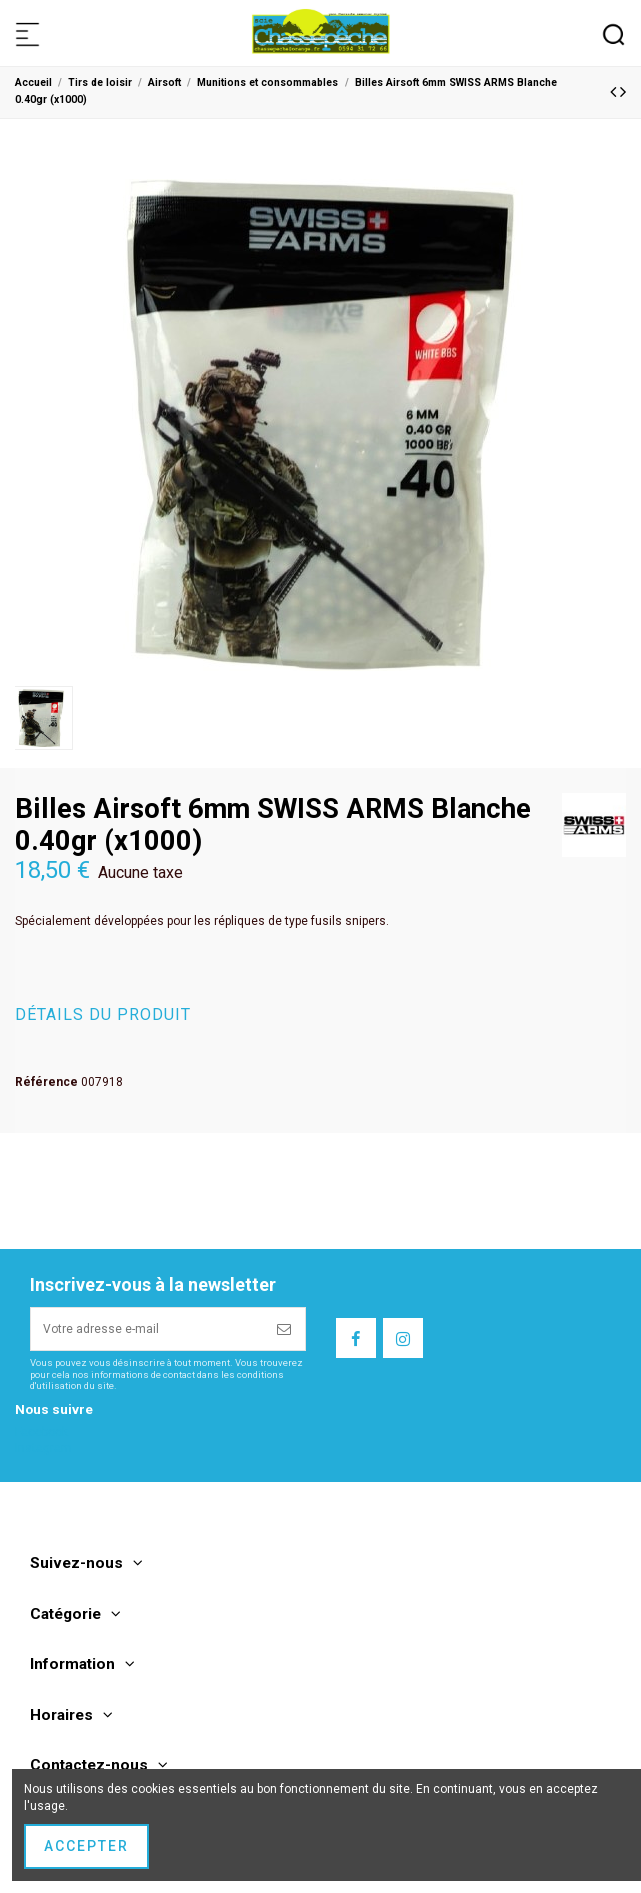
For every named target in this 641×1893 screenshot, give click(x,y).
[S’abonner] (285, 1329)
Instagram (43, 1448)
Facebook (41, 1432)
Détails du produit (103, 1015)
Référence (46, 1082)
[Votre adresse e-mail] (148, 1329)
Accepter (86, 1846)
